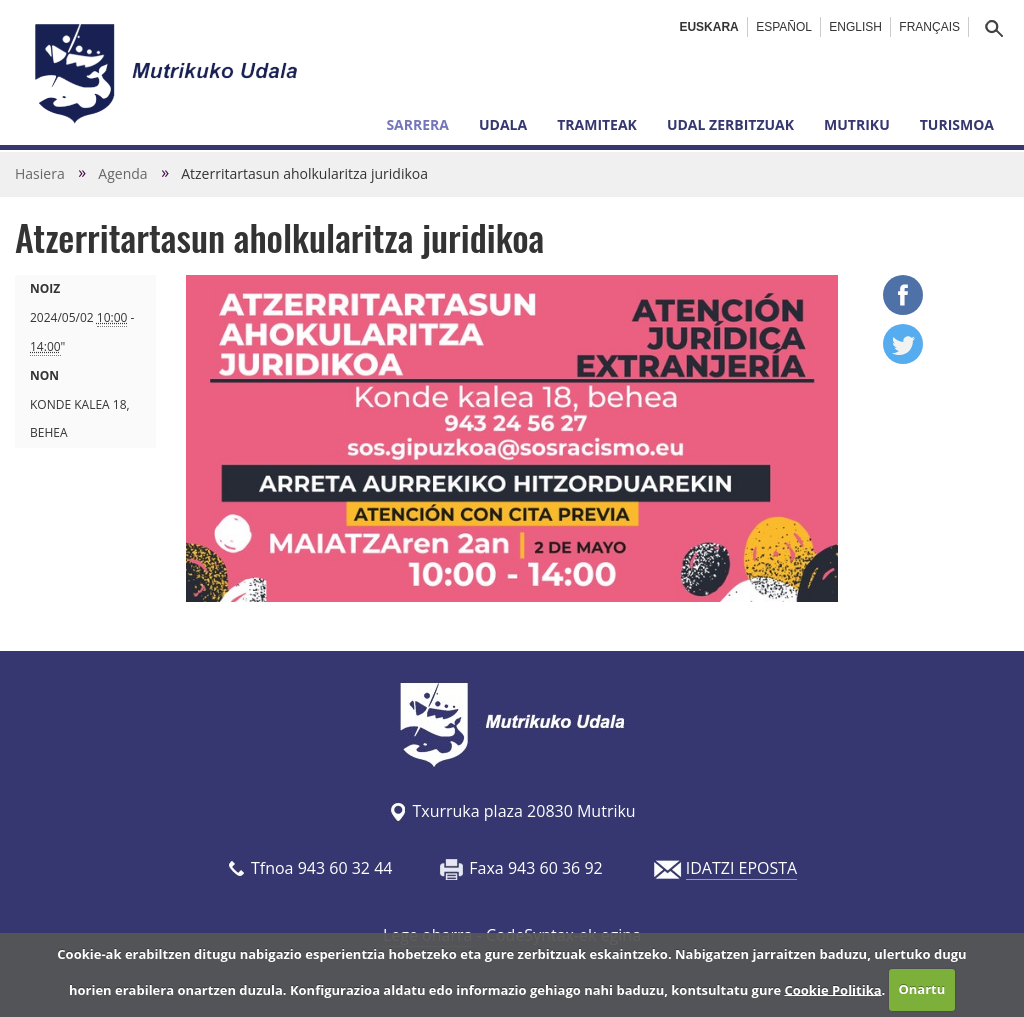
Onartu (921, 989)
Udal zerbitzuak (730, 124)
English (855, 27)
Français (929, 27)
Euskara (708, 27)
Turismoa (957, 124)
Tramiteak (597, 124)
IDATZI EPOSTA (741, 868)
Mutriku (857, 124)
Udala (503, 124)
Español (784, 27)
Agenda (122, 173)
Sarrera (417, 124)
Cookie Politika (832, 989)
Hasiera (40, 173)
